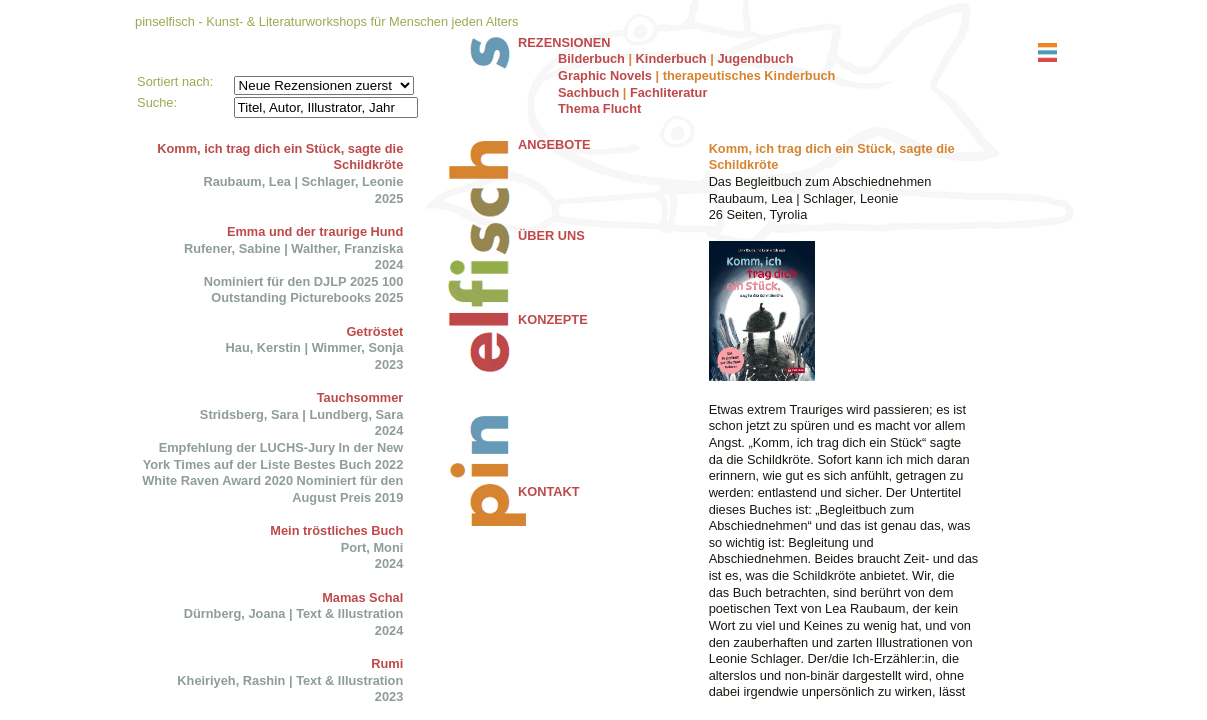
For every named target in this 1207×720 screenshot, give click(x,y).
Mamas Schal (362, 597)
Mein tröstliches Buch (336, 530)
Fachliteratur (669, 92)
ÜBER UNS (551, 235)
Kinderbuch (671, 58)
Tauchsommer (360, 397)
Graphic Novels (605, 75)
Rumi (387, 663)
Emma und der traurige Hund (315, 231)
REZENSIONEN (564, 42)
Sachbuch (588, 92)
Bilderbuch (591, 58)
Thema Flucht (599, 108)
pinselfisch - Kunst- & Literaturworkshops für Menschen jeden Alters (326, 21)
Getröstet (374, 331)
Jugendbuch (755, 58)
